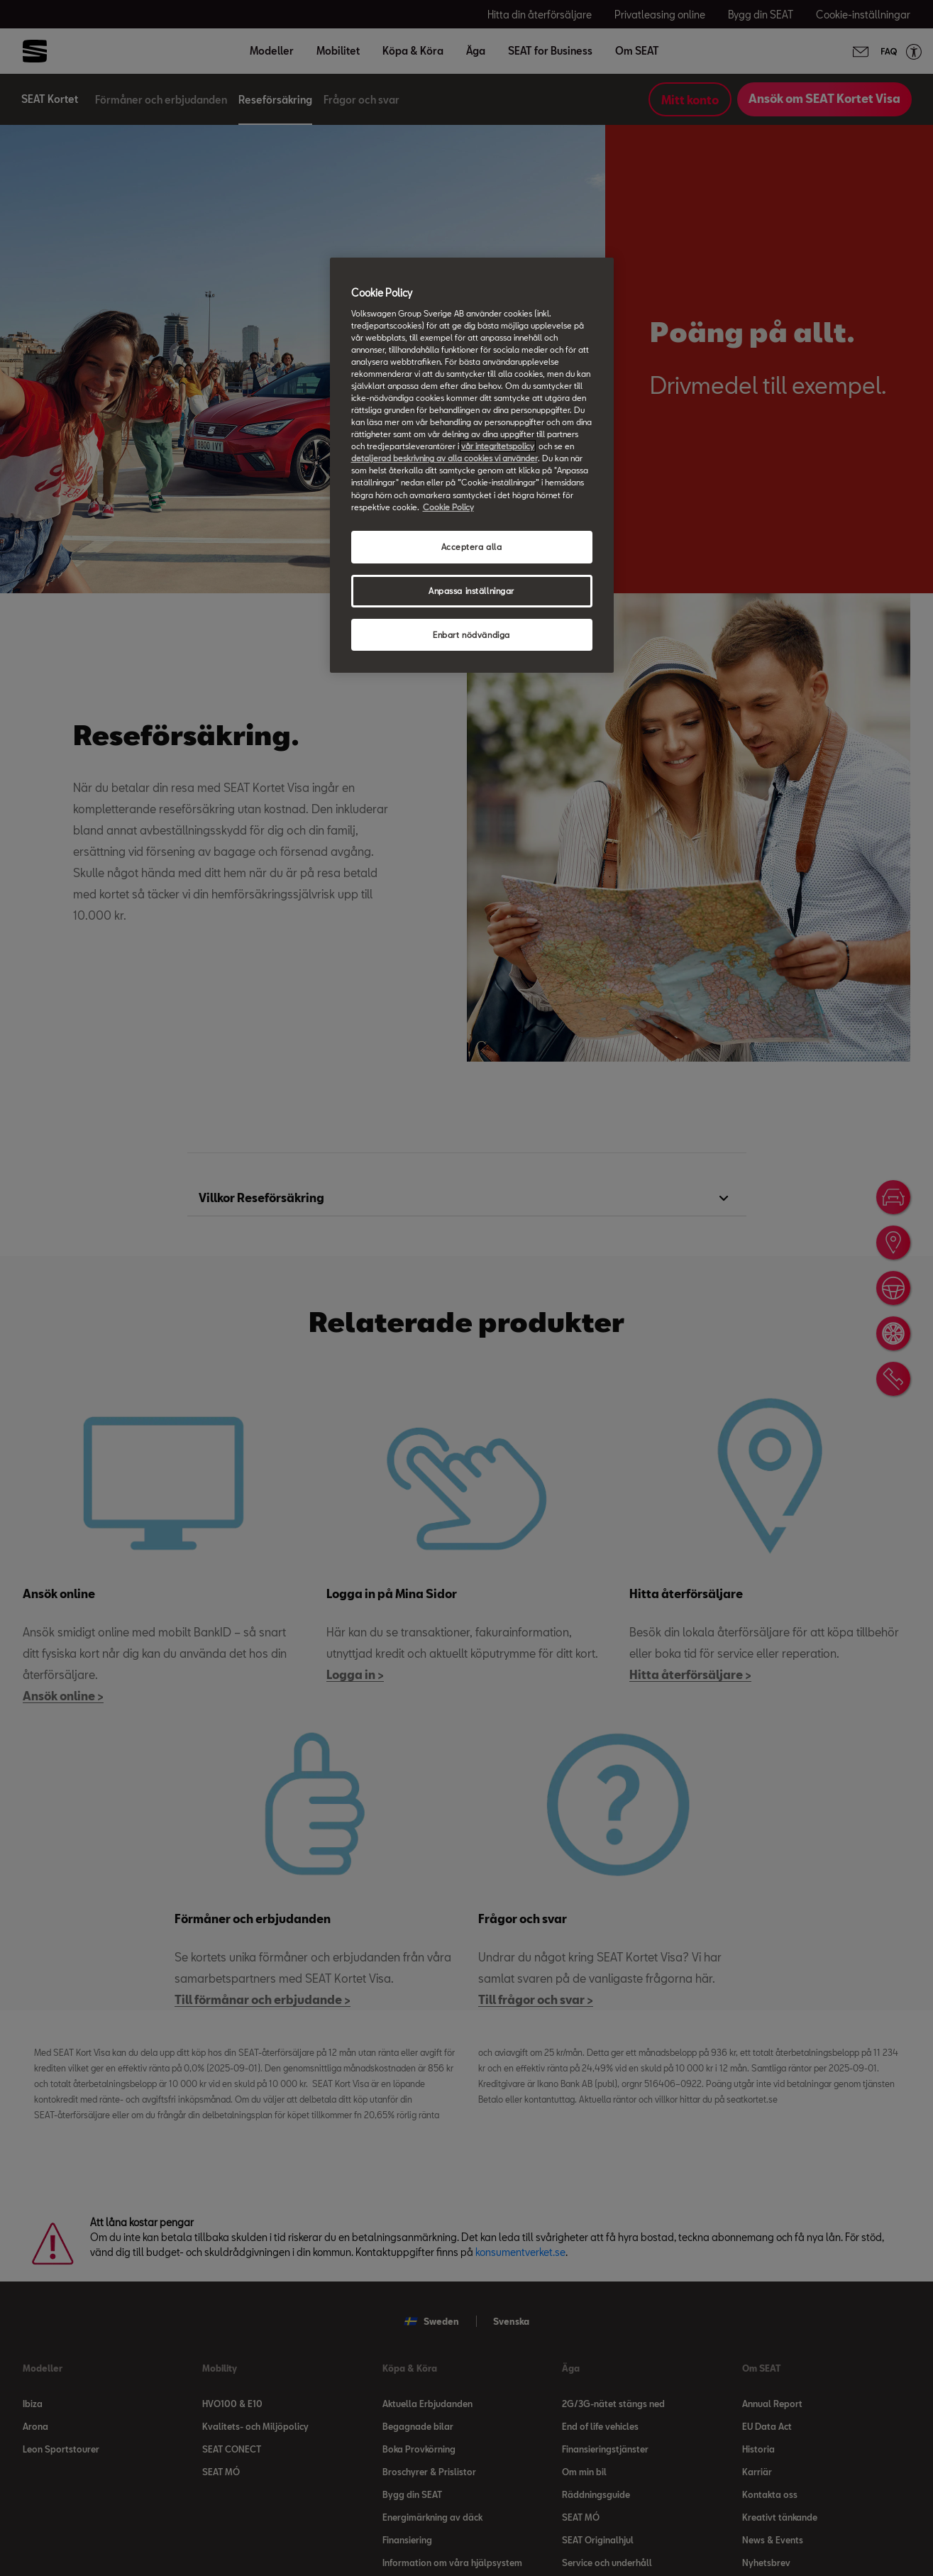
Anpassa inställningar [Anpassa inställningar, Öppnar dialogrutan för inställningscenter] (471, 590)
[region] (472, 465)
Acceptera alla (471, 546)
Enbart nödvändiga (471, 634)
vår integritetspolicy (497, 446)
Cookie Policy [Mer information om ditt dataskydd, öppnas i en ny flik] (448, 507)
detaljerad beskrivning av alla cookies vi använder (444, 458)
